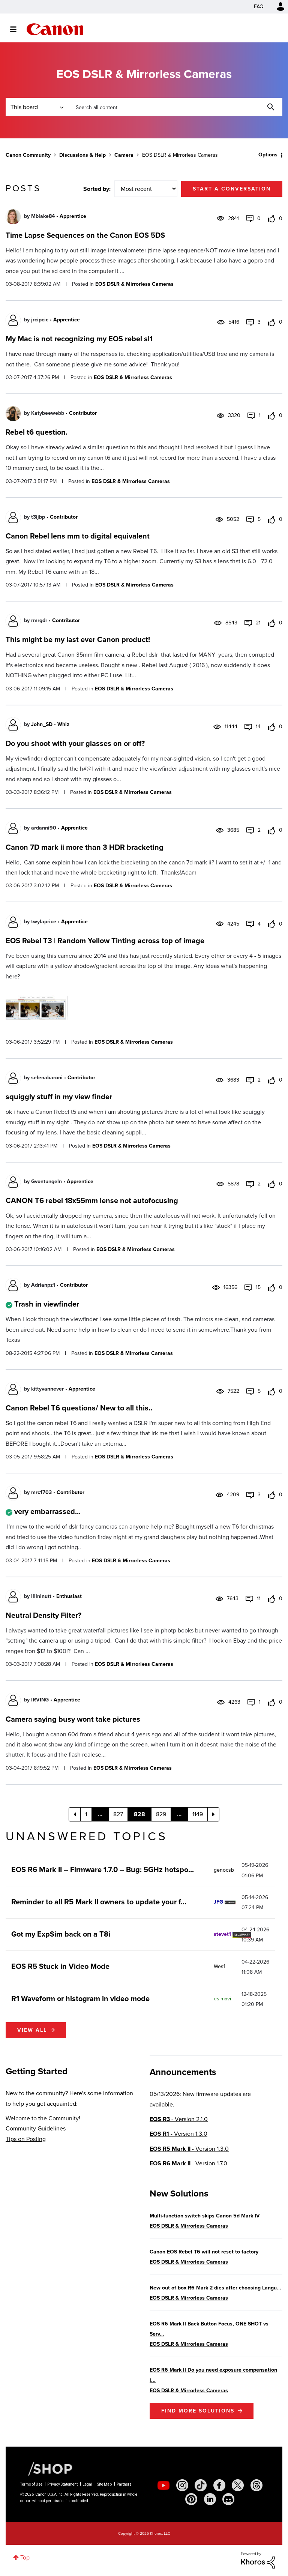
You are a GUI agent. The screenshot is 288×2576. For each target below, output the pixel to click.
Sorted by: (97, 189)
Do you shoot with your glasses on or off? (75, 743)
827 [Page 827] (118, 1814)
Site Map (104, 2484)
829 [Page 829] (161, 1814)
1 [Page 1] (86, 1814)
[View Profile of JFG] (218, 1902)
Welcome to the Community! (43, 2118)
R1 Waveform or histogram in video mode (80, 1998)
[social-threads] (256, 2485)
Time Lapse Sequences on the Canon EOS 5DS (85, 235)
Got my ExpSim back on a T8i (60, 1934)
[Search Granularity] (37, 107)
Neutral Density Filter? (43, 1615)
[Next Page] (213, 1814)
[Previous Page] (75, 1814)
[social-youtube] (164, 2485)
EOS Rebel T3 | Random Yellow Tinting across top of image (105, 940)
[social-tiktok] (201, 2485)
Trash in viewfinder (46, 1304)
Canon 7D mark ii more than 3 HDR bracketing (85, 847)
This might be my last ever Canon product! (78, 639)
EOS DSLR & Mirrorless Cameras (134, 284)
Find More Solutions (197, 2411)
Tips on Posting (26, 2139)
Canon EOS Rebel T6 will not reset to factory (204, 2252)
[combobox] (175, 107)
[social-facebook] (219, 2485)
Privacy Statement (62, 2484)
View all (32, 2030)
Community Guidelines (36, 2128)
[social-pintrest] (191, 2499)
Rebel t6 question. (37, 432)
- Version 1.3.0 (178, 2133)
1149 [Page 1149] (197, 1814)
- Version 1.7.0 (188, 2163)
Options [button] (268, 155)
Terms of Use (31, 2484)
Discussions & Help (82, 155)
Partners (124, 2484)
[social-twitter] (238, 2485)
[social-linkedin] (210, 2499)
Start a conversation (232, 189)
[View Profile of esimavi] (222, 1999)
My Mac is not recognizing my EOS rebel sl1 (79, 338)
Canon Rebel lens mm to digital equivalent (78, 536)
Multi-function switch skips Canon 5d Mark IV (205, 2216)
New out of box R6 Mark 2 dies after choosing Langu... (215, 2288)
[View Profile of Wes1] (219, 1966)
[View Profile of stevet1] (222, 1934)
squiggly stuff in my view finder (59, 1096)
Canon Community (55, 29)
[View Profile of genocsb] (224, 1870)
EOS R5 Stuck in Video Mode (60, 1966)
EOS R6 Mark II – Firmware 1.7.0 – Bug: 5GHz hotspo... (102, 1869)
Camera (124, 155)
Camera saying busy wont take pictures (73, 1719)
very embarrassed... (47, 1511)
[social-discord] (228, 2499)
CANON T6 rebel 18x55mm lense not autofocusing (92, 1200)
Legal (87, 2484)
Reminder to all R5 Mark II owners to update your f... (98, 1901)
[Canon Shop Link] (46, 2468)
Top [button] (25, 2557)
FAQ (259, 7)
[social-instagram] (182, 2485)
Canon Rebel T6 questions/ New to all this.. (79, 1407)
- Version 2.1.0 (179, 2119)
